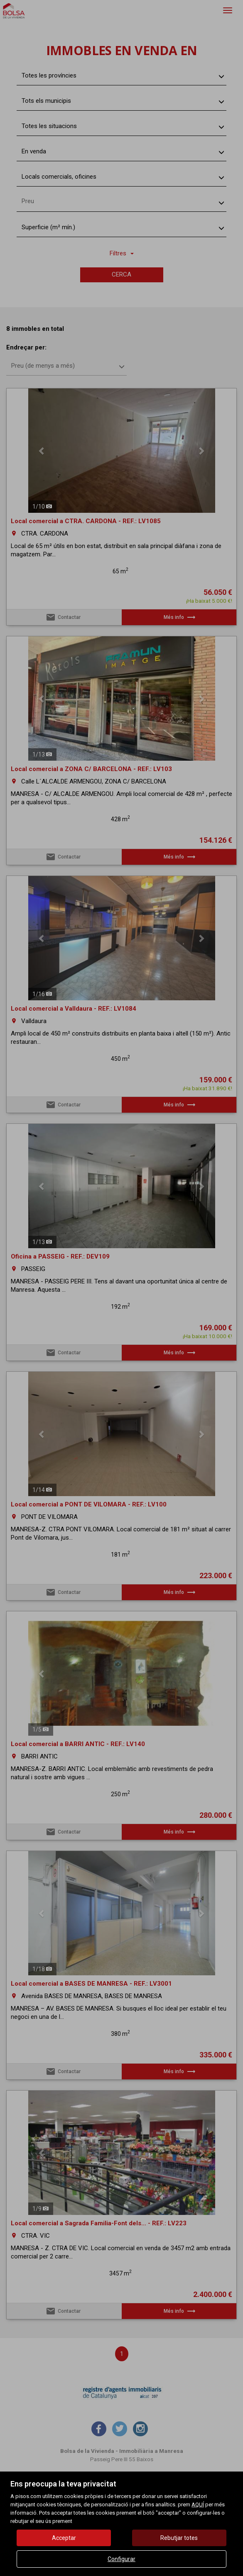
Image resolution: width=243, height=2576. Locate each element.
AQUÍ (197, 2504)
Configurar (121, 2559)
